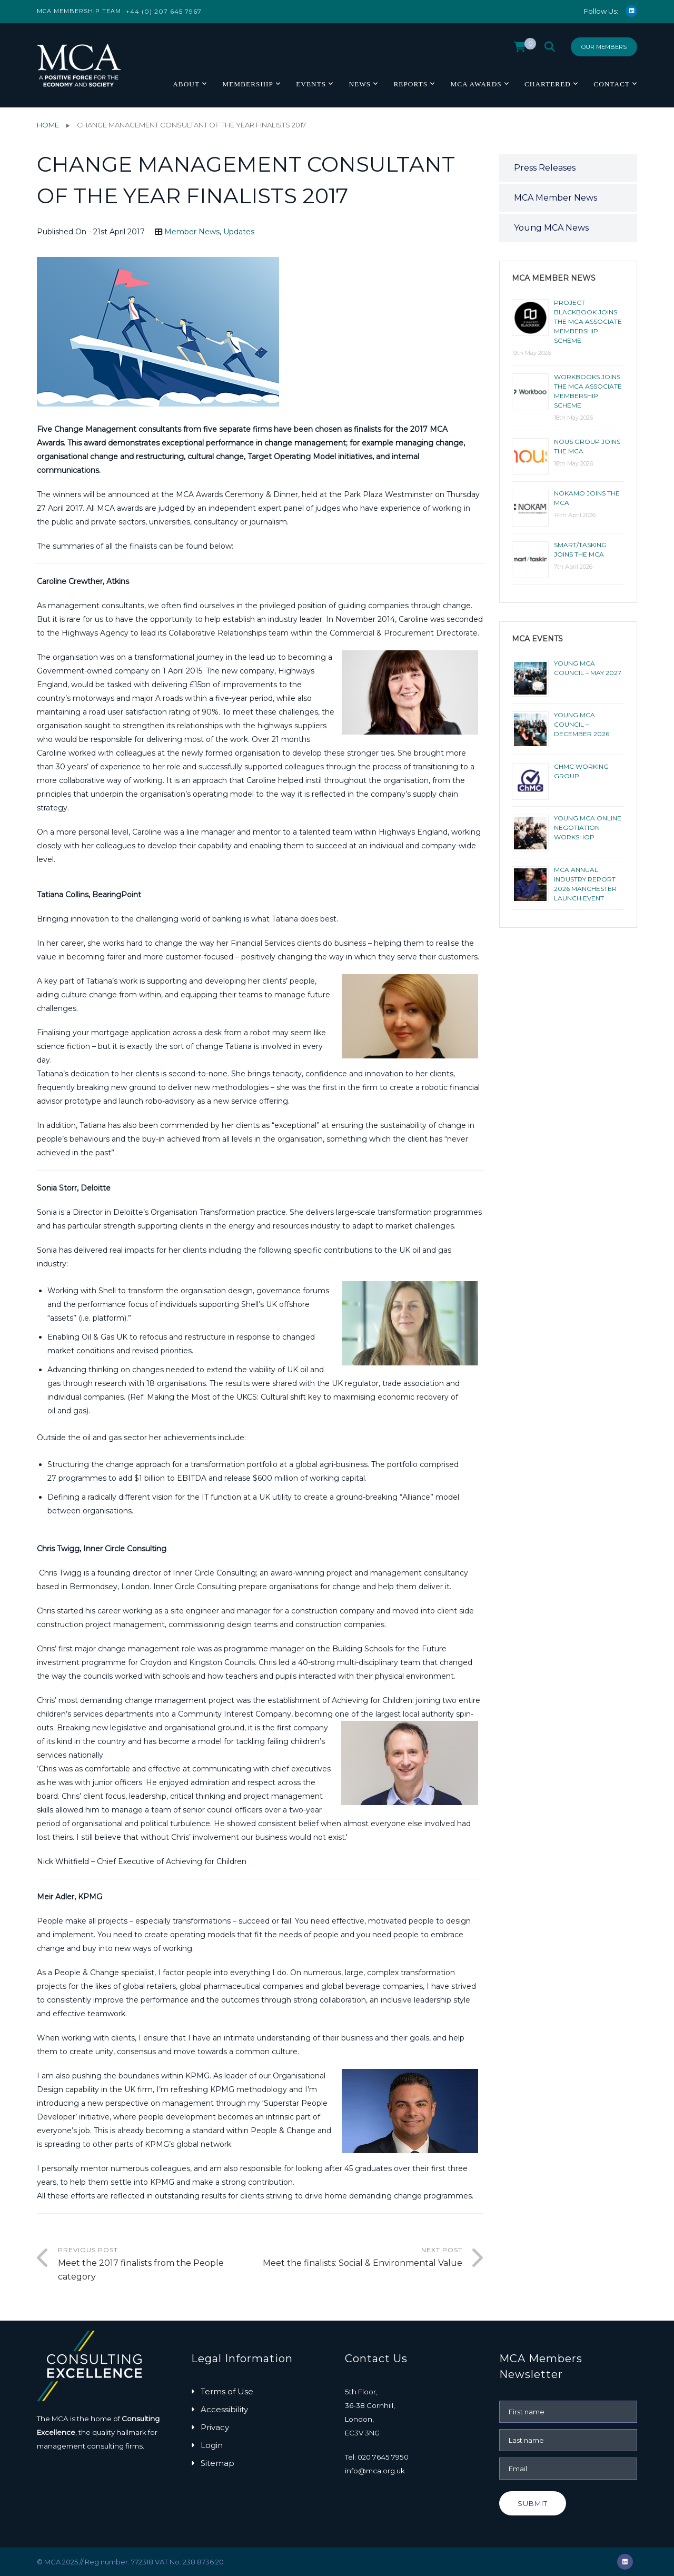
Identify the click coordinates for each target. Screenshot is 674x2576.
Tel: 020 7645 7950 (377, 2457)
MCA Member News (555, 198)
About (186, 84)
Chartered (547, 84)
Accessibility (224, 2409)
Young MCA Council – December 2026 (581, 724)
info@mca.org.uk (375, 2470)
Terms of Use (227, 2391)
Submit (533, 2503)
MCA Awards (475, 84)
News (360, 84)
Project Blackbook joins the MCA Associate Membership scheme (588, 321)
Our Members (604, 47)
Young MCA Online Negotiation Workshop (587, 827)
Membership (247, 84)
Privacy (215, 2427)
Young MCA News (551, 228)
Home (48, 125)
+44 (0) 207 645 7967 (164, 11)
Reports (410, 84)
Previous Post (159, 2265)
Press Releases (545, 168)
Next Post (361, 2258)
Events (311, 84)
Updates (238, 231)
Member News (192, 231)
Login (212, 2445)
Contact (611, 84)
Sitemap (217, 2463)
